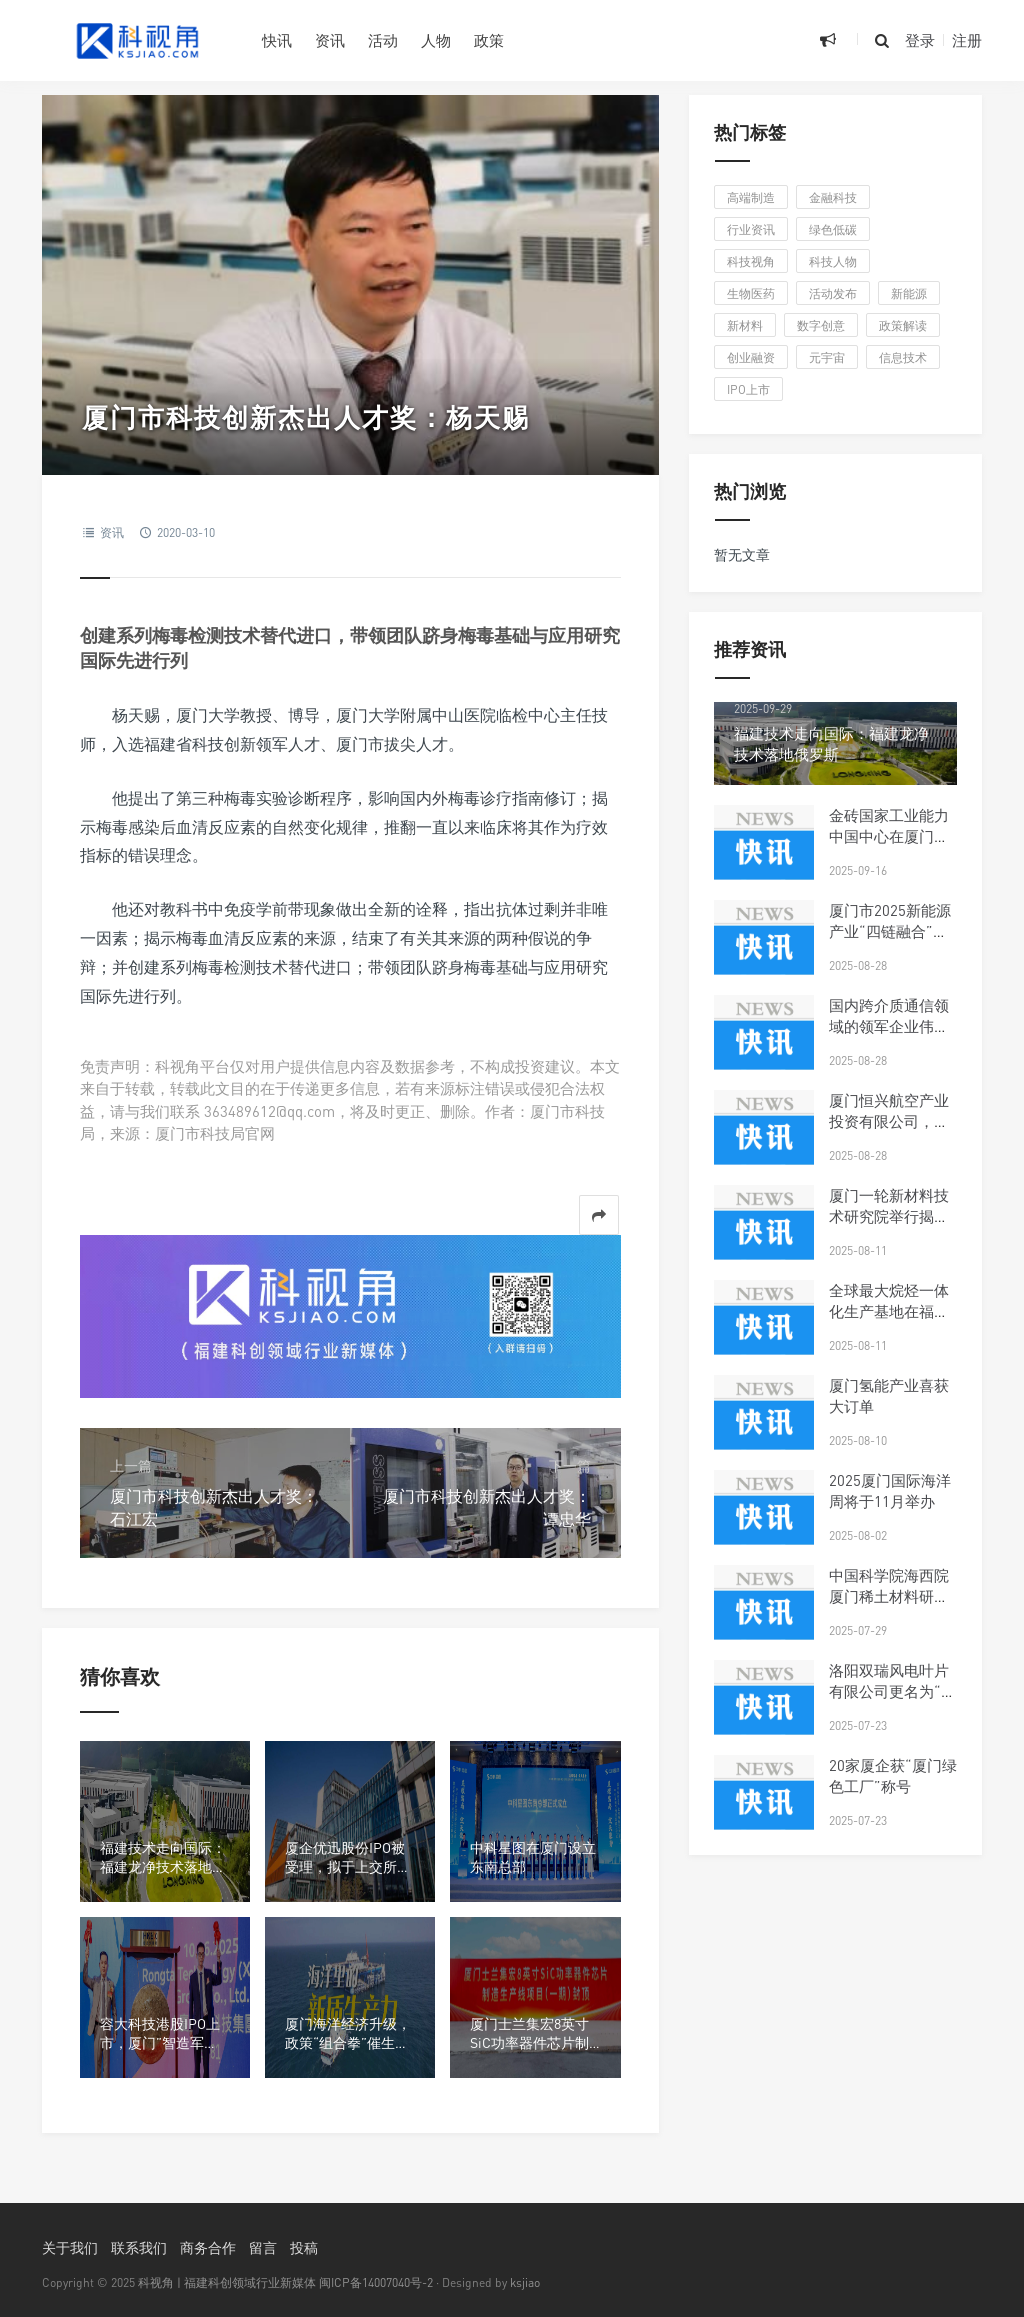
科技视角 (751, 261)
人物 (436, 40)
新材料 (745, 325)
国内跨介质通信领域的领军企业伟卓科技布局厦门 (889, 1026)
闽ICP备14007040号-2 (376, 2282)
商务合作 (208, 2247)
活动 (383, 40)
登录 (920, 40)
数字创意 (821, 325)
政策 (489, 40)
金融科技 (833, 197)
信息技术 (903, 357)
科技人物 (833, 261)
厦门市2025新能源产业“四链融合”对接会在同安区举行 (890, 931)
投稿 (304, 2247)
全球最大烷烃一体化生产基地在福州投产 (889, 1311)
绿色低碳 (833, 229)
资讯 (330, 40)
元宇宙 (827, 357)
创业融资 (751, 357)
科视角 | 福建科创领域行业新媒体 (227, 2282)
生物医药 (751, 293)
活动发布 (833, 293)
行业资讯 (751, 229)
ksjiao (525, 2282)
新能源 (909, 293)
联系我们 (139, 2247)
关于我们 (70, 2247)
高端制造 (751, 197)
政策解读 (903, 325)
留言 (263, 2247)
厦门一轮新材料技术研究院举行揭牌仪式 (889, 1216)
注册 (967, 40)
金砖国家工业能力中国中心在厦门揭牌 (889, 836)
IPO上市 (748, 389)
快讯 (277, 40)
